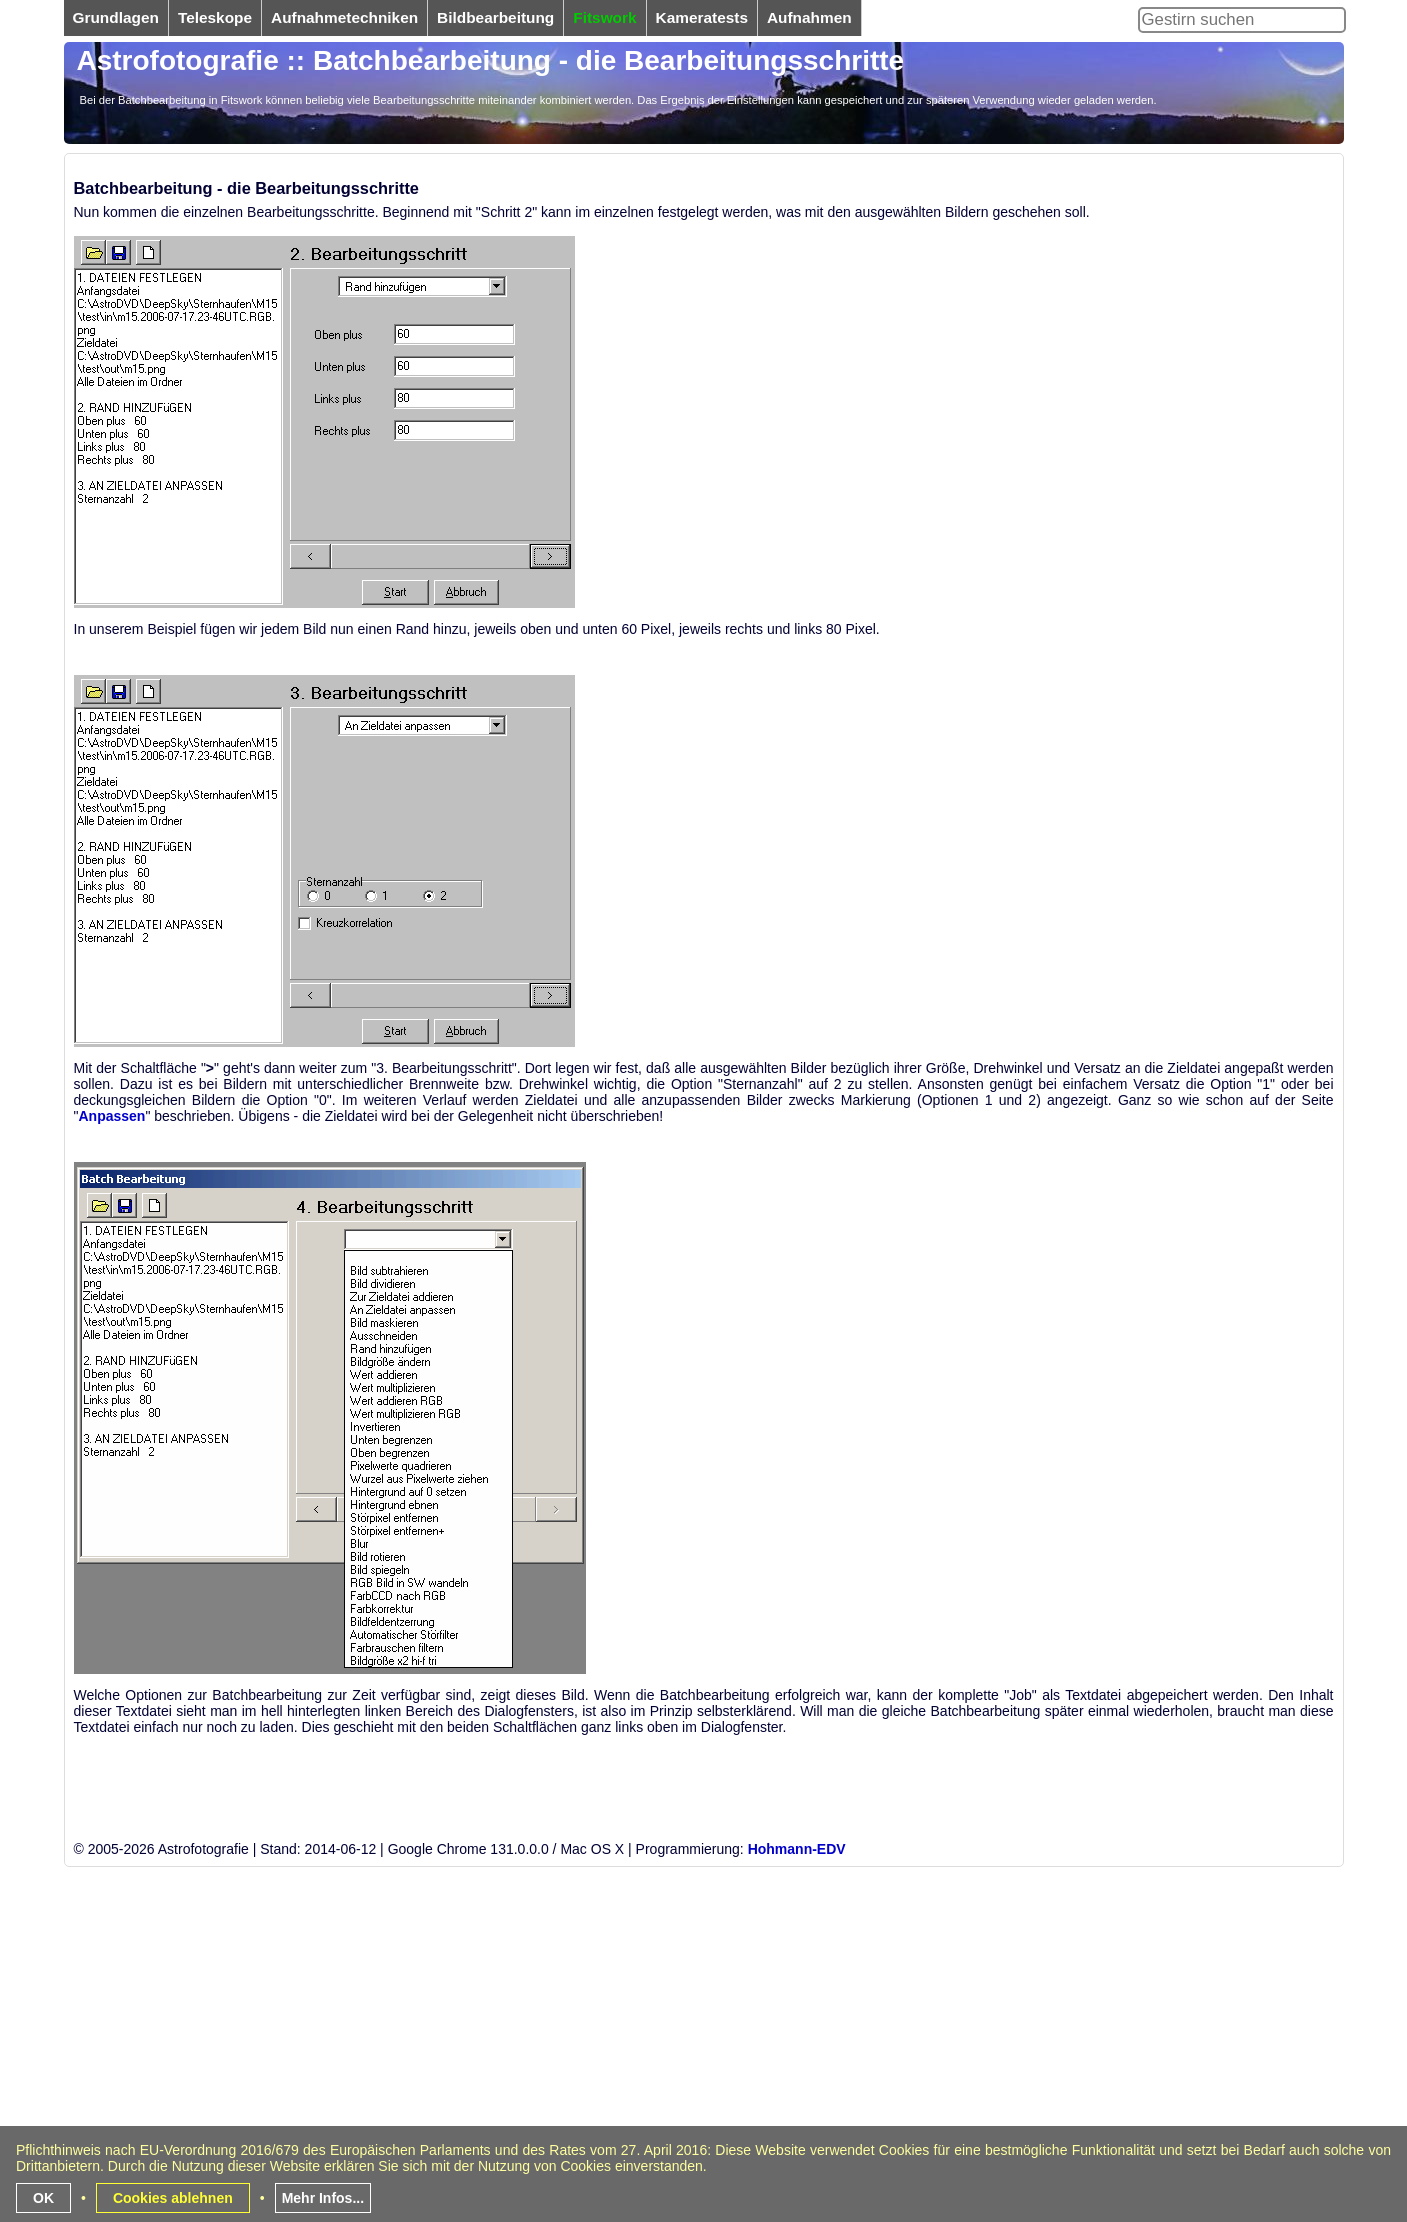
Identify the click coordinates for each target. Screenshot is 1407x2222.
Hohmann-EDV (797, 1849)
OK (43, 2198)
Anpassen (111, 1116)
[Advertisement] (664, 2078)
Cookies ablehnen (173, 2198)
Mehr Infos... (323, 2198)
